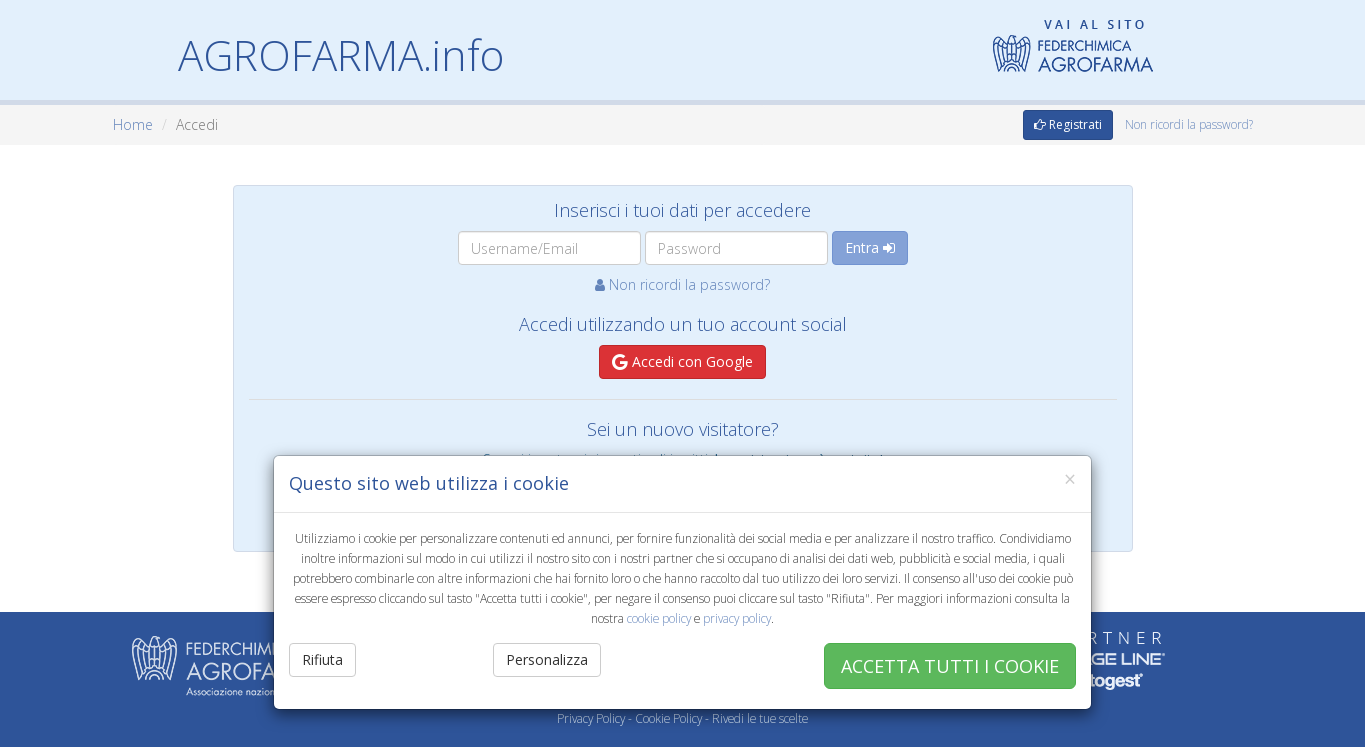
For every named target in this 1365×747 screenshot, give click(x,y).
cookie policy (659, 618)
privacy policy (737, 618)
